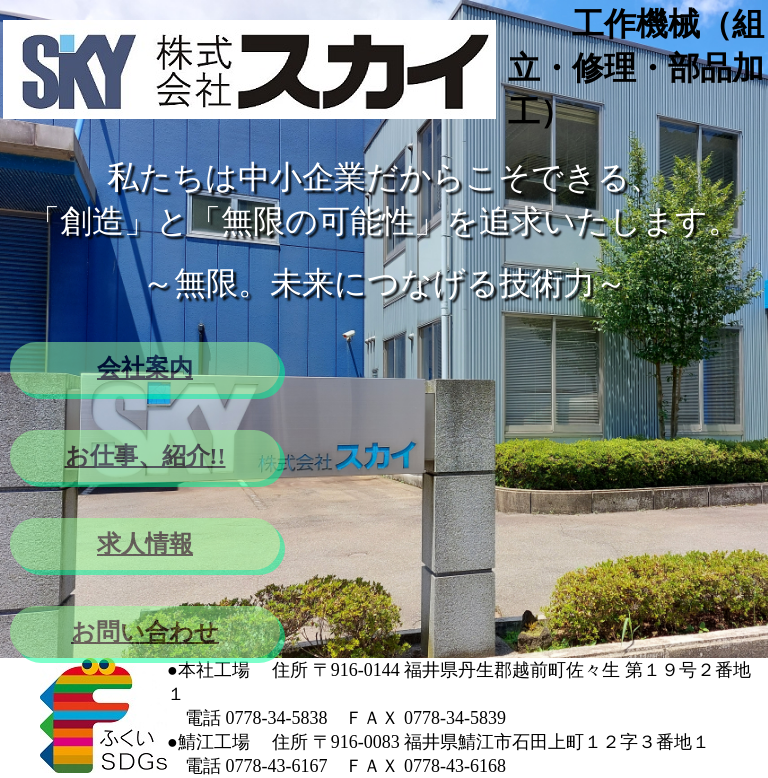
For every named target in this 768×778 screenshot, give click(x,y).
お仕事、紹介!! (145, 456)
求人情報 (145, 544)
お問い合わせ (145, 632)
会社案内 (145, 368)
